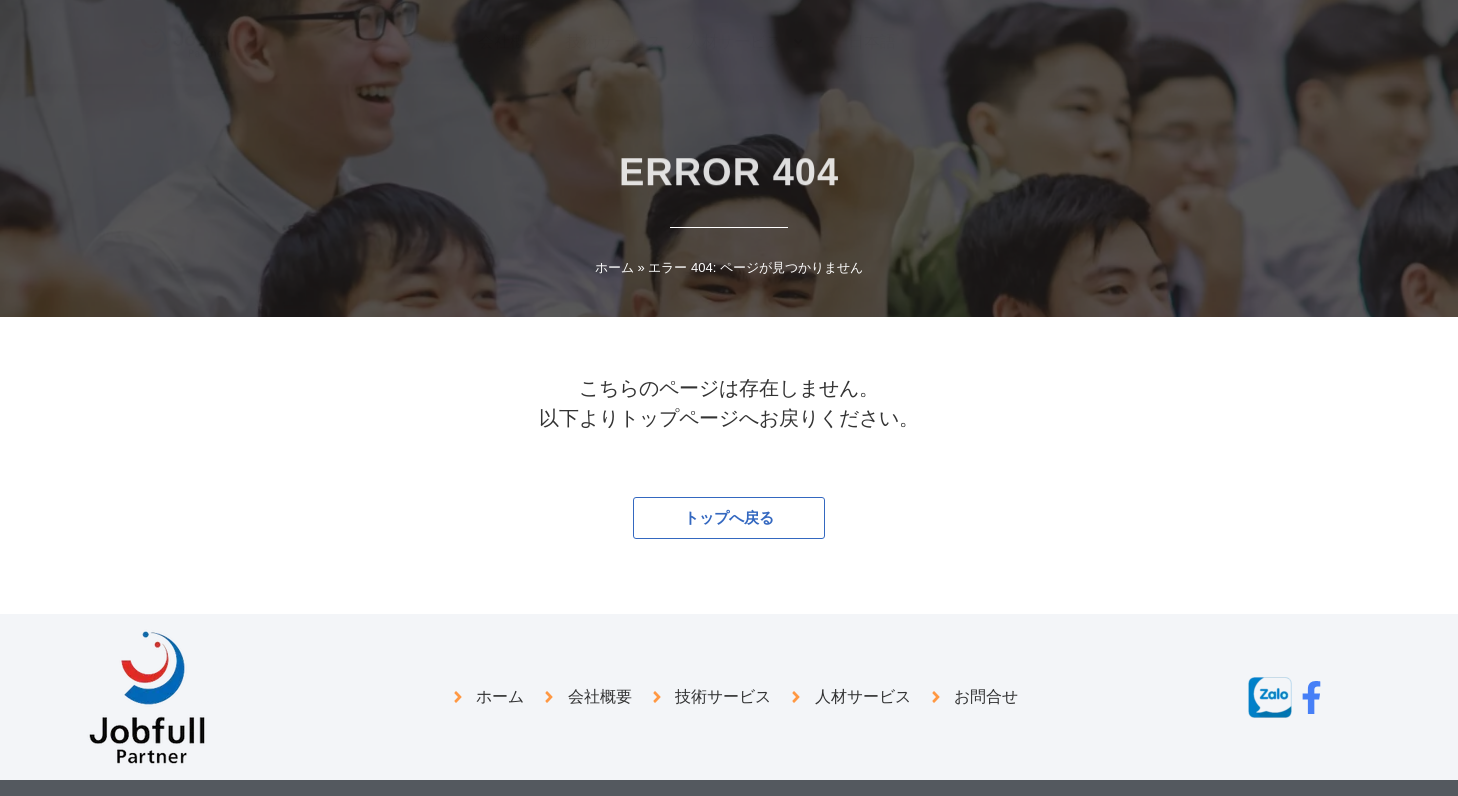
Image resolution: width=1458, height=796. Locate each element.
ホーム (614, 267)
